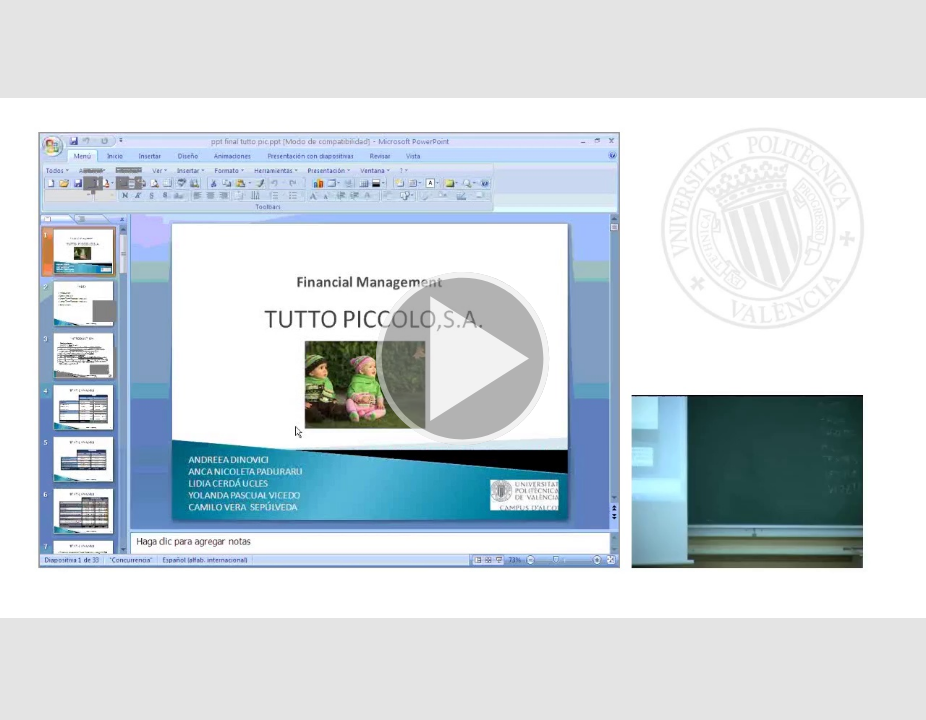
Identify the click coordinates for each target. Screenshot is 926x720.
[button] (463, 360)
